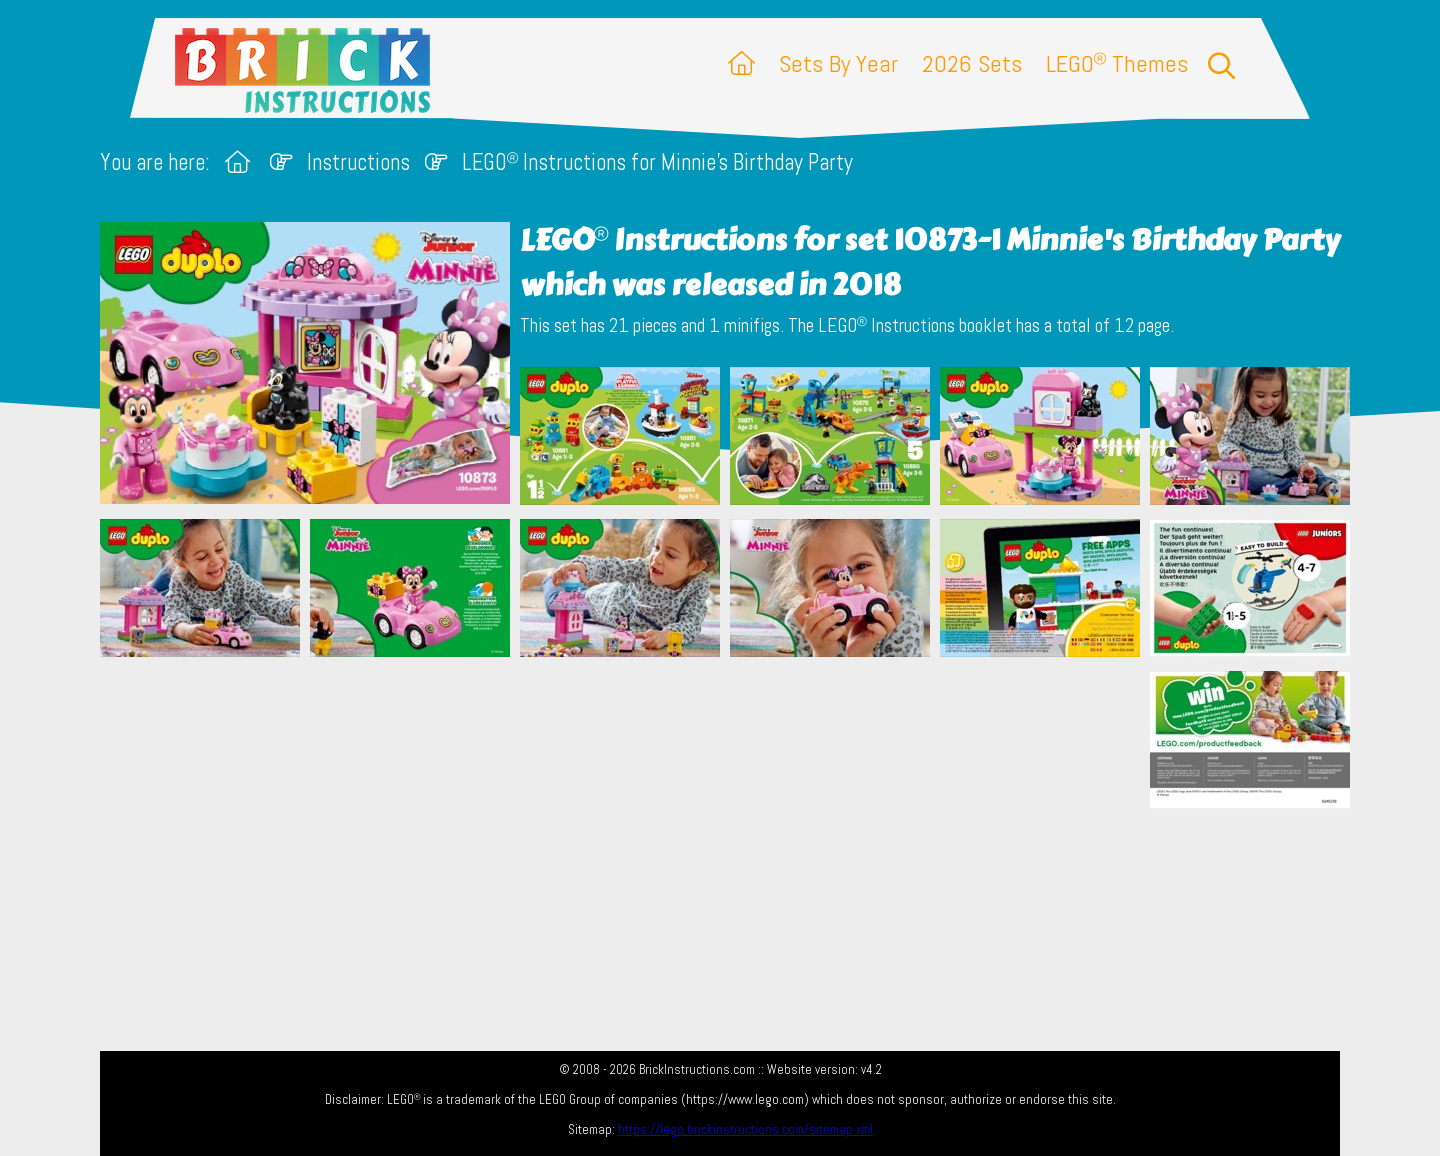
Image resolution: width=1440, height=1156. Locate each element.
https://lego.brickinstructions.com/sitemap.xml (745, 1129)
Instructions (358, 162)
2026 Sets (972, 63)
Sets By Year (838, 63)
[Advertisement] (730, 771)
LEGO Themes (1117, 63)
